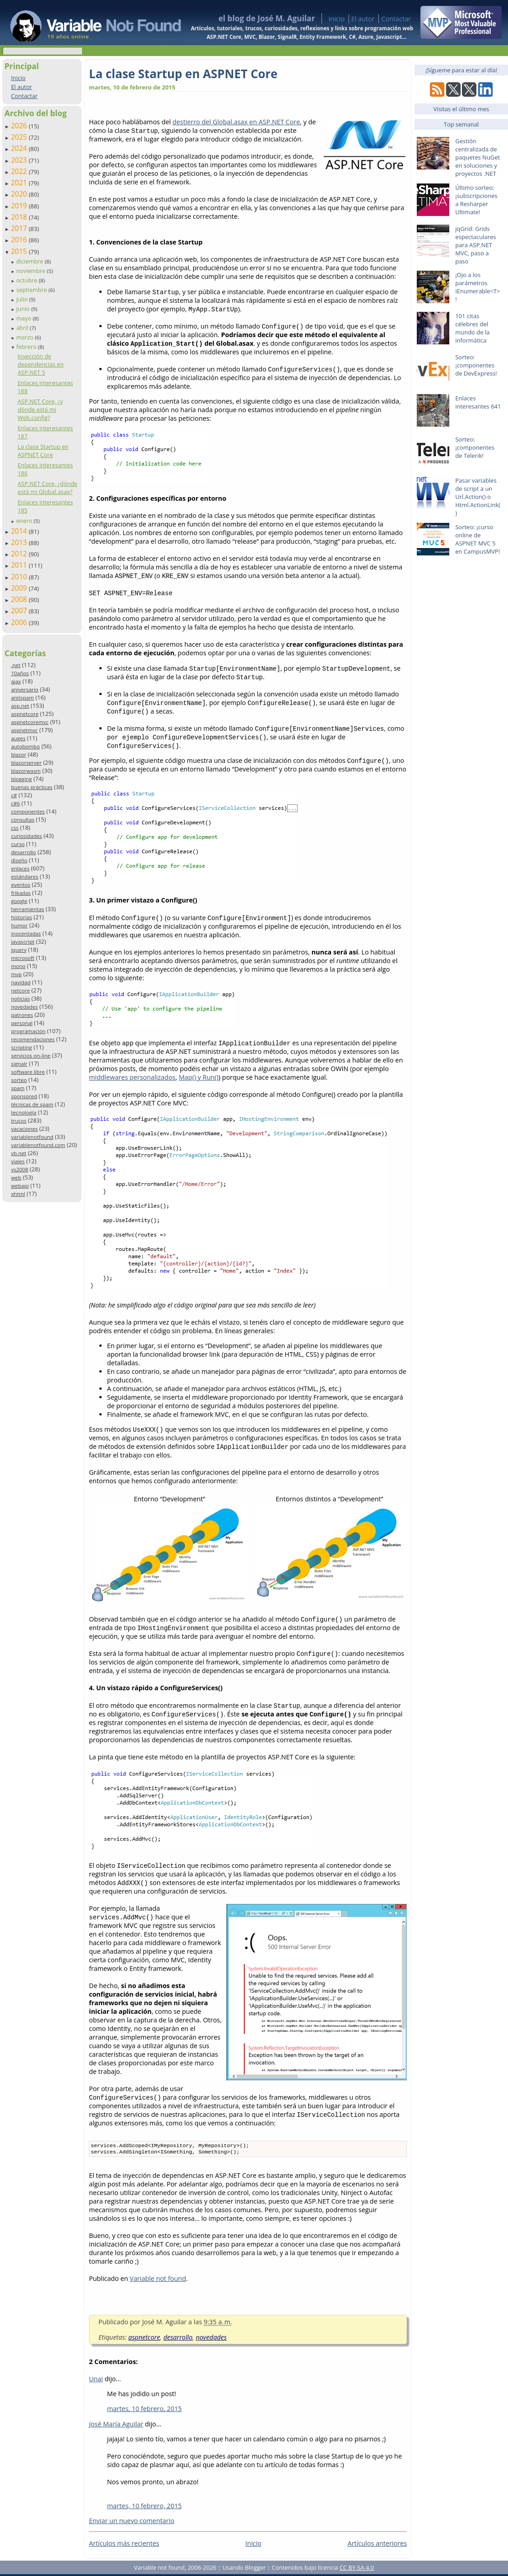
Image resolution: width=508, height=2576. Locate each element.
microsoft (22, 957)
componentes (28, 811)
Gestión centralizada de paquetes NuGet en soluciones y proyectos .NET (477, 157)
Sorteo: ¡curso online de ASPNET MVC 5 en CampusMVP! (477, 539)
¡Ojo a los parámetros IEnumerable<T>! (477, 287)
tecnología (23, 1112)
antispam (22, 697)
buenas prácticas (31, 787)
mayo (24, 318)
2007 (20, 611)
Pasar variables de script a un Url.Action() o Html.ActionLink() (477, 496)
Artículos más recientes (124, 2545)
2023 (20, 160)
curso (17, 844)
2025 (20, 137)
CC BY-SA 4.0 (357, 2569)
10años (20, 673)
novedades (24, 1006)
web (16, 1177)
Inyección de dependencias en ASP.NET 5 (41, 364)
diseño (19, 860)
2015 (20, 251)
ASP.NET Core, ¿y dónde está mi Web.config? (40, 409)
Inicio (336, 18)
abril (23, 328)
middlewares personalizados (132, 1077)
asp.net (20, 705)
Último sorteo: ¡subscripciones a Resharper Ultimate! (476, 199)
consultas (22, 819)
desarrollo (23, 852)
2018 (20, 217)
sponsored (24, 1096)
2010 (20, 577)
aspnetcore (24, 713)
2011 (20, 565)
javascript (22, 941)
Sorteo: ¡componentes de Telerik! (474, 447)
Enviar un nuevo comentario (131, 2522)
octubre (27, 280)
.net (15, 665)
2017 (20, 228)
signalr (19, 1063)
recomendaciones (33, 1039)
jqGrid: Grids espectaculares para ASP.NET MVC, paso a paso (475, 245)
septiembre (32, 290)
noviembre (31, 271)
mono (18, 966)
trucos (18, 1120)
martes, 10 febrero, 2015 (144, 2410)
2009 (20, 588)
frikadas (20, 892)
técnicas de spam (32, 1104)
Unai (96, 2380)
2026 (20, 126)
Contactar (396, 18)
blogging (21, 779)
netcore (20, 990)
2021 (20, 183)
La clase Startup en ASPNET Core (43, 450)
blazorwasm (26, 770)
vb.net (18, 1153)
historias (21, 917)
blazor (18, 754)
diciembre (30, 261)
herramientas (27, 909)
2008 (20, 599)
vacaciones (24, 1128)
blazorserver (26, 762)
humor (19, 925)
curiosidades (26, 835)
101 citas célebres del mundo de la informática (472, 328)
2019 (20, 206)
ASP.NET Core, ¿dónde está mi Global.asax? (47, 487)
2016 (20, 239)
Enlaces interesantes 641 (478, 402)
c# (14, 795)
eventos (20, 884)
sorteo (19, 1079)
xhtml (18, 1193)
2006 (20, 622)
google (19, 901)
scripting (21, 1047)
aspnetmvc (24, 730)
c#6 (15, 803)
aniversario (24, 689)
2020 (20, 194)
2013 (20, 542)
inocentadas (26, 933)
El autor (363, 18)
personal (22, 1023)
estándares (24, 876)
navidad (20, 982)
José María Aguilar (116, 2425)
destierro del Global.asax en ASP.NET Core (236, 122)
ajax (16, 681)
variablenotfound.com (38, 1145)
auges (18, 738)
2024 (20, 148)
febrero (27, 347)
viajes (17, 1161)
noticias (20, 998)
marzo (25, 337)
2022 (20, 171)
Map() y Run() (199, 1077)
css (15, 827)
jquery (18, 949)
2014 (20, 531)
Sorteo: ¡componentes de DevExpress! (476, 365)
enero (25, 521)
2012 (20, 554)
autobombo (25, 746)
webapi (19, 1185)
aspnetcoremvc (29, 722)
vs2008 (19, 1169)
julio (22, 299)
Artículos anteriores (377, 2545)
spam (17, 1088)
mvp (16, 974)
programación (28, 1031)
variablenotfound (32, 1136)
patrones (22, 1014)
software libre (28, 1071)
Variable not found (158, 2280)
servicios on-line (30, 1055)
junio (23, 309)
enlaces (20, 868)
